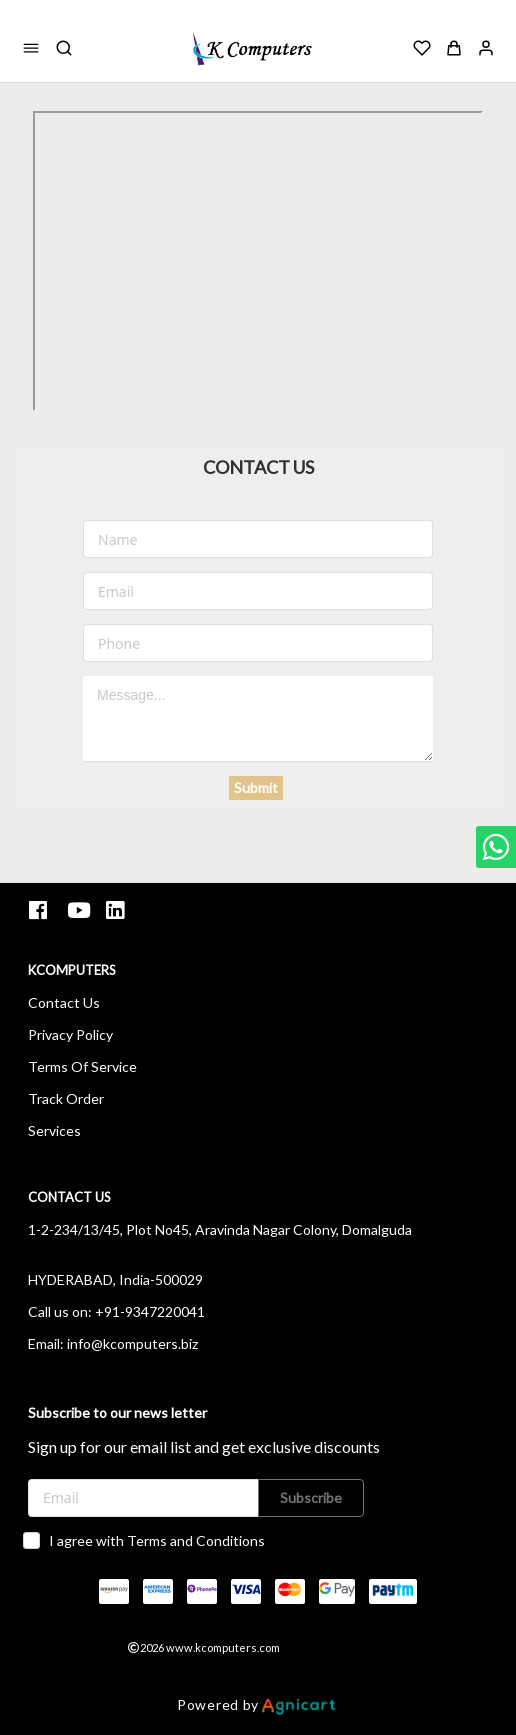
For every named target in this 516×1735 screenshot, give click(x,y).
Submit (256, 787)
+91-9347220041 (150, 1311)
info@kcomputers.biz (132, 1343)
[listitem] (40, 910)
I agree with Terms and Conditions (157, 1540)
